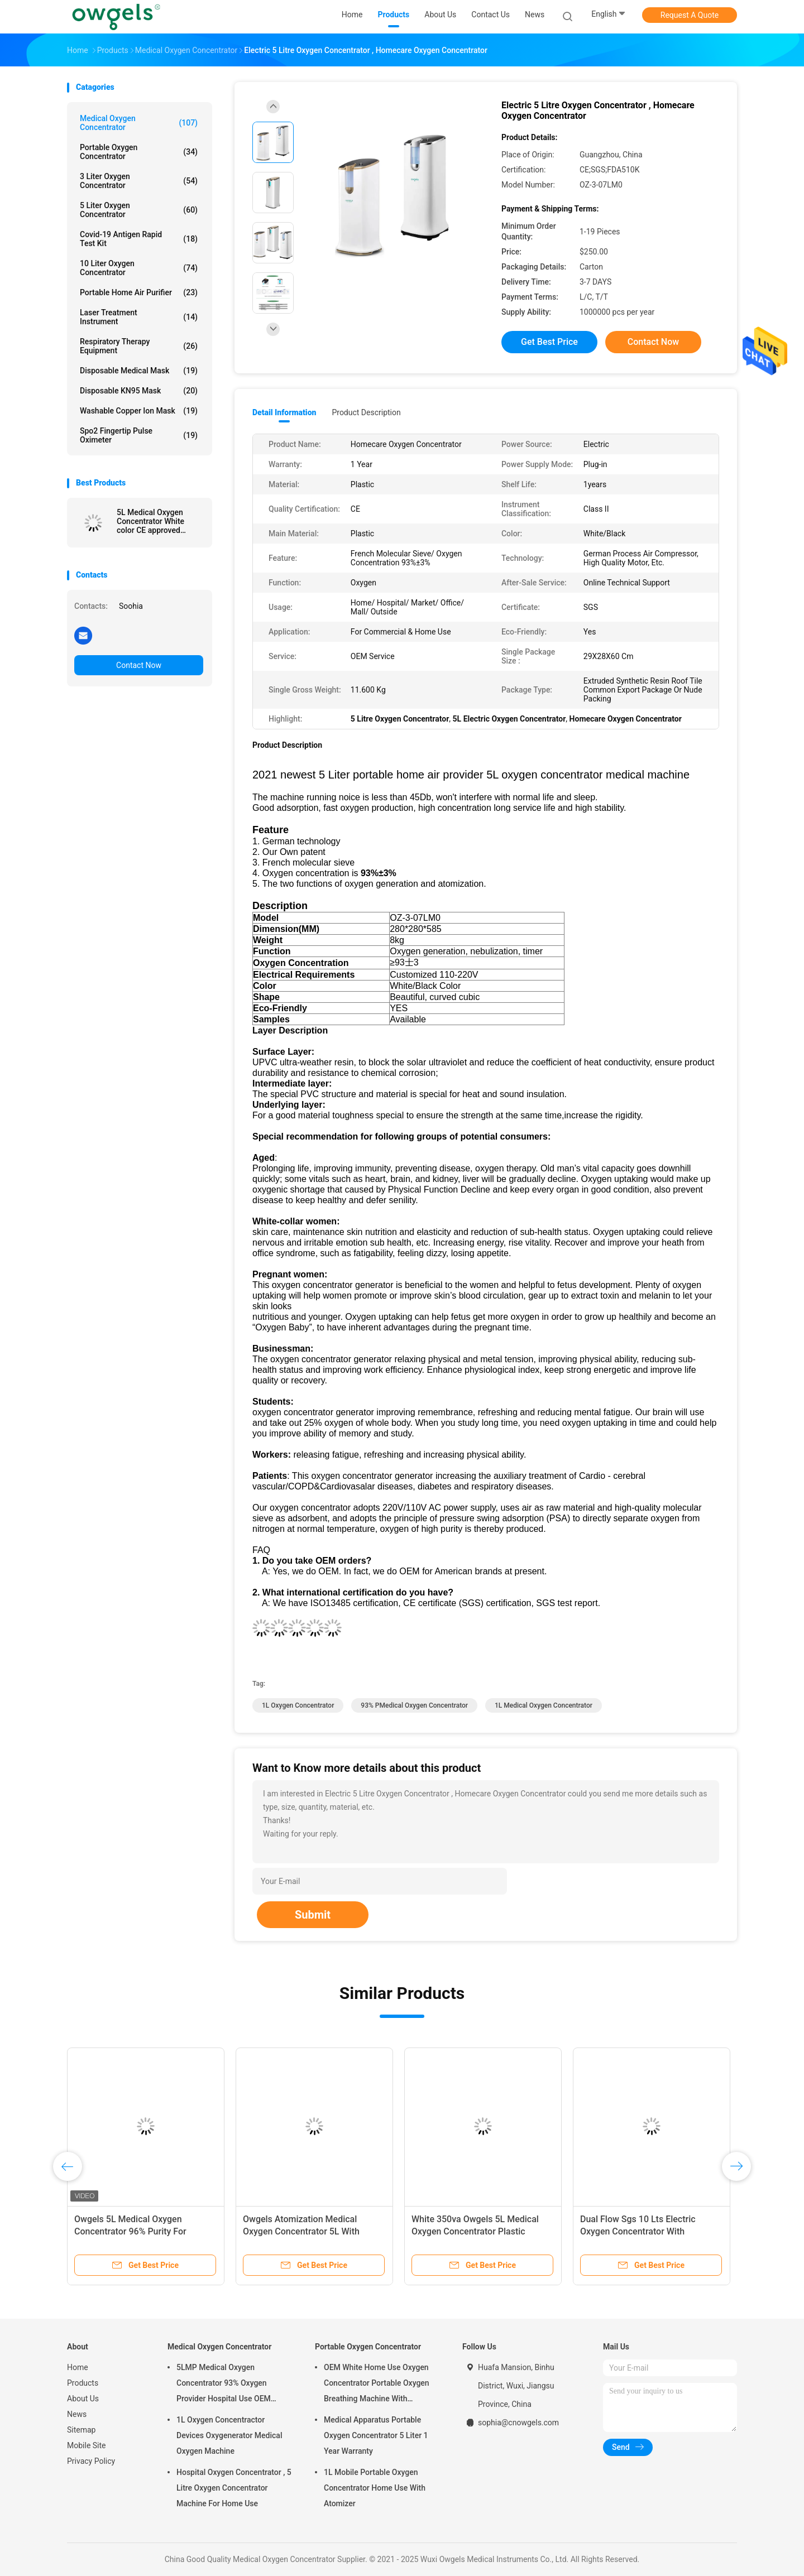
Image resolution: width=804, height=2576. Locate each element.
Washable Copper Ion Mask (139, 410)
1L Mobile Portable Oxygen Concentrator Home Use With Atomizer (374, 2488)
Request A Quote (690, 15)
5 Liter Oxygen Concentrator (139, 210)
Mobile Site (86, 2445)
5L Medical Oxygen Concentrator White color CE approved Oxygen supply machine (158, 521)
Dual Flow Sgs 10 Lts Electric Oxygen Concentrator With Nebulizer (638, 2231)
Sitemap (81, 2429)
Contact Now (138, 665)
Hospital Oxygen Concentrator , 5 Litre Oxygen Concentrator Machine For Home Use (233, 2488)
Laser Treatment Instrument (139, 317)
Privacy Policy (91, 2461)
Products (82, 2382)
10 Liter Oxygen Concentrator (139, 268)
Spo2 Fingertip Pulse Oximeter (139, 435)
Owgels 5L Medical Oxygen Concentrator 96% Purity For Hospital (130, 2231)
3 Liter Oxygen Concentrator (139, 181)
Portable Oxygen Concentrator (139, 152)
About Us (83, 2398)
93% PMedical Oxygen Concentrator (414, 1705)
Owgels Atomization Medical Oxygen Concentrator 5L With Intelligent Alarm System (301, 2231)
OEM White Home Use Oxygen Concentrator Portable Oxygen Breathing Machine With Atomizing (376, 2384)
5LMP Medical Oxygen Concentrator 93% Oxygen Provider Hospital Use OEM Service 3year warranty (223, 2384)
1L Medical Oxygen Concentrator (543, 1705)
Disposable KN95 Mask (139, 390)
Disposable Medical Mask (139, 370)
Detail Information (284, 412)
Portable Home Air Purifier (139, 292)
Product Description (366, 412)
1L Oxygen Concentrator (298, 1705)
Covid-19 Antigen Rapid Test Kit (139, 239)
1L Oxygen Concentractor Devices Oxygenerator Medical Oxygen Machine (229, 2435)
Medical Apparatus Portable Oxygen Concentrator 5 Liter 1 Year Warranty (376, 2435)
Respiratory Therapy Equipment (139, 346)
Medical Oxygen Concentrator (139, 123)
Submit (313, 1914)
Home (77, 2367)
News (77, 2414)
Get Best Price (549, 342)
